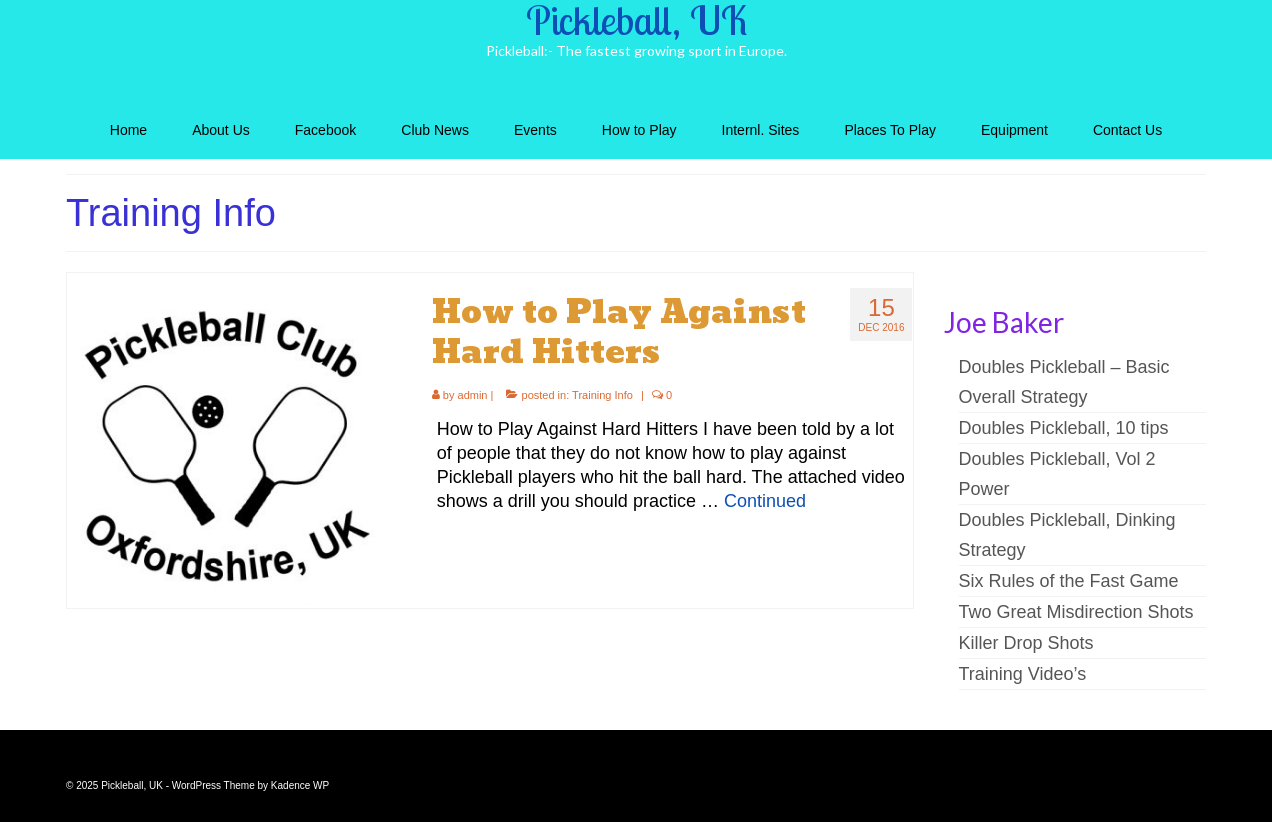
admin (473, 395)
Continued (765, 501)
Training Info (602, 395)
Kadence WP (300, 785)
